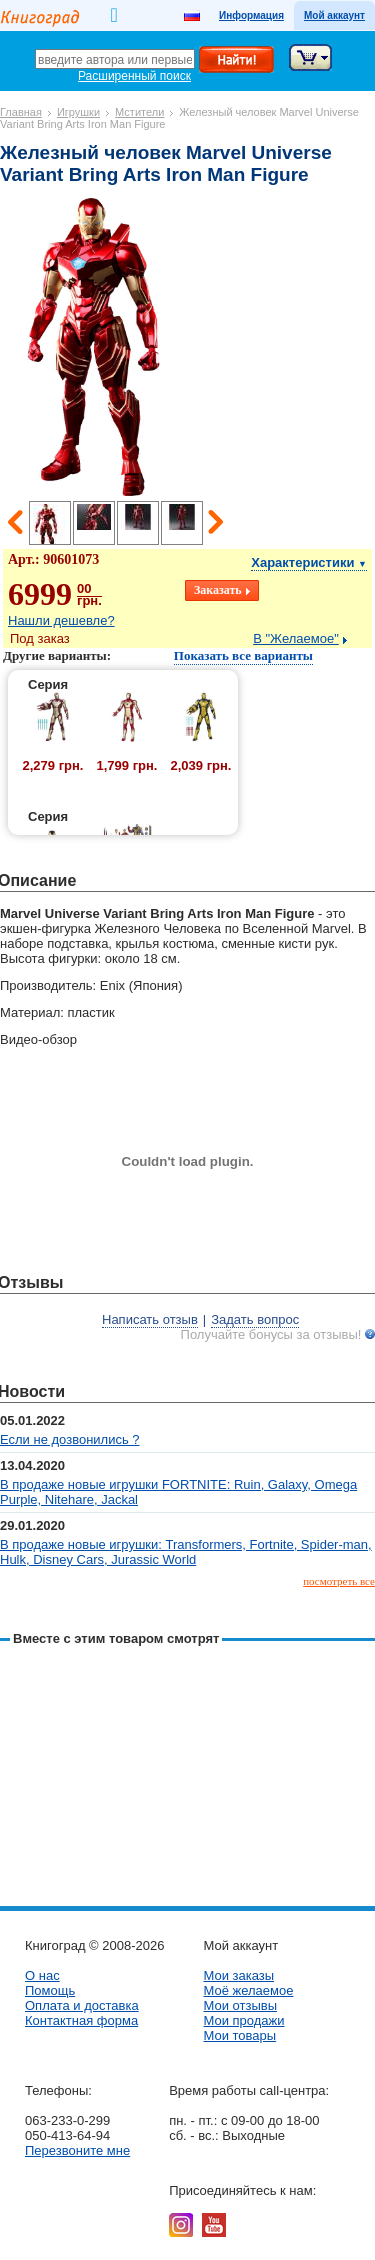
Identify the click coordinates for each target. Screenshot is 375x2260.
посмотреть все (339, 1581)
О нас (42, 1975)
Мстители (139, 112)
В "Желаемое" (296, 638)
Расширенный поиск (134, 76)
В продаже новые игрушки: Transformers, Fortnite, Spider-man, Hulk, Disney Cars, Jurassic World (186, 1552)
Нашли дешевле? (61, 620)
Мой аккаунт (334, 15)
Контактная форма (81, 2020)
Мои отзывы (240, 2005)
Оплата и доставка (82, 2005)
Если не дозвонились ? (70, 1439)
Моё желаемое (248, 1990)
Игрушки (78, 112)
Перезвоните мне (77, 2150)
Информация (251, 15)
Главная (21, 112)
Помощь (50, 1990)
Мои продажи (243, 2020)
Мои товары (239, 2035)
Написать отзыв (150, 1319)
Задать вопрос (255, 1319)
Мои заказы (238, 1975)
